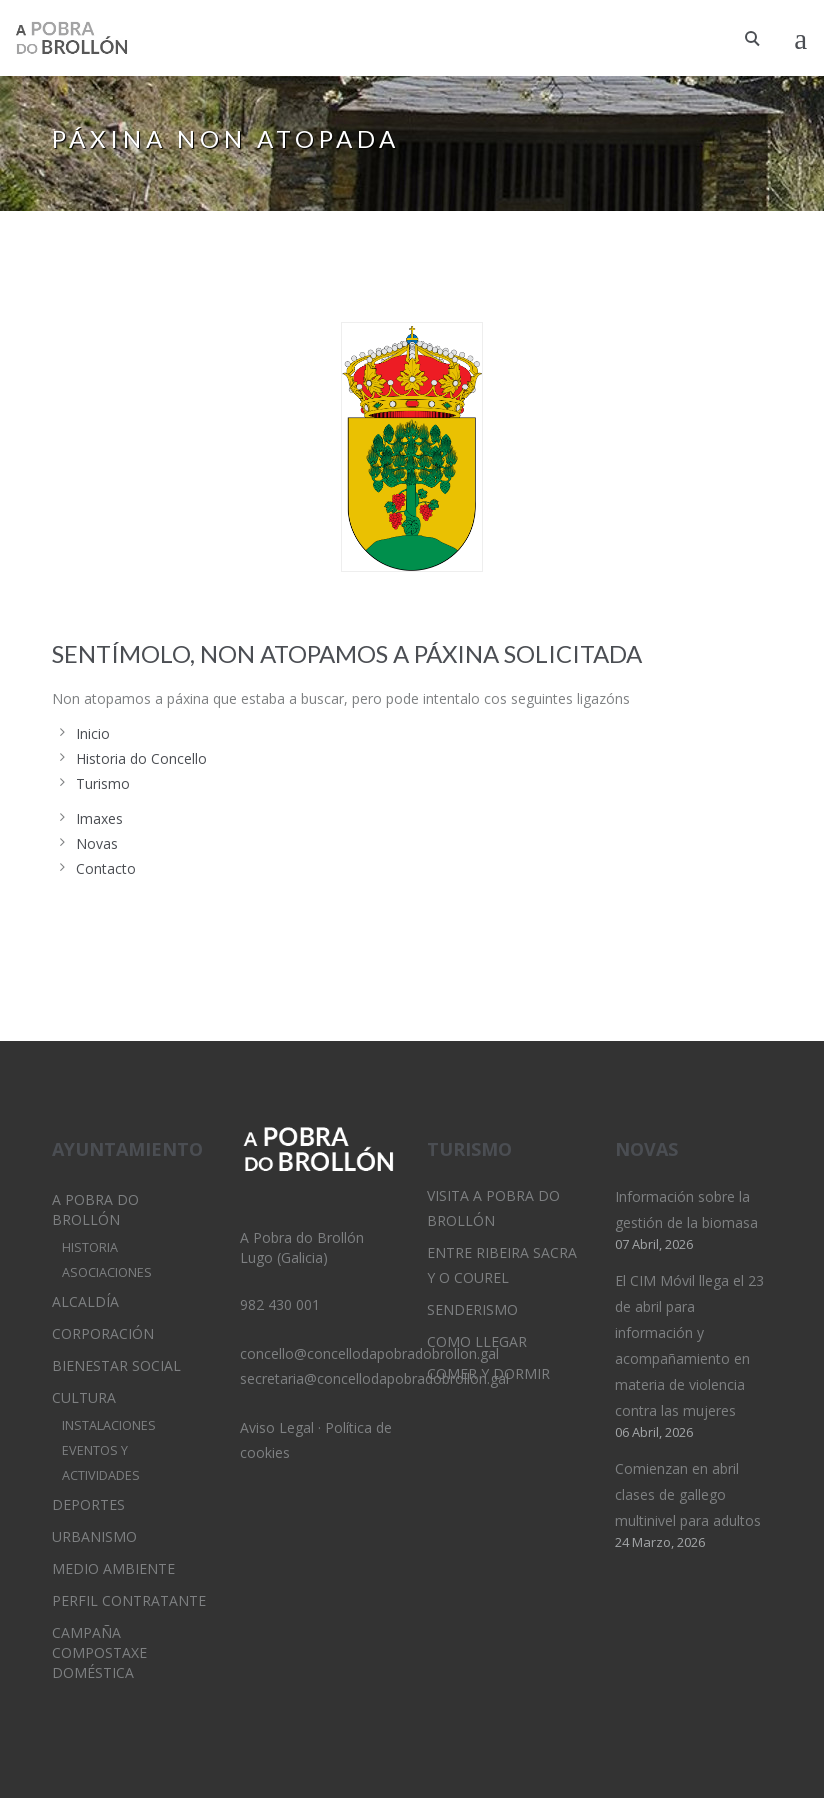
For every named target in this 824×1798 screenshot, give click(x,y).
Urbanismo (94, 1536)
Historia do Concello (141, 758)
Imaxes (99, 818)
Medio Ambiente (113, 1568)
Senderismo (472, 1309)
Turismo (103, 783)
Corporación (103, 1333)
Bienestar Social (116, 1365)
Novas (97, 843)
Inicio (93, 733)
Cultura (84, 1397)
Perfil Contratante (129, 1600)
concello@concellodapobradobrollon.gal (369, 1353)
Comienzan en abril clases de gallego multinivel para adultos (688, 1494)
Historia (90, 1247)
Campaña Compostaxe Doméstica (99, 1652)
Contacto (106, 868)
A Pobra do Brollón (95, 1209)
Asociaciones (107, 1272)
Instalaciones (109, 1425)
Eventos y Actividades (101, 1463)
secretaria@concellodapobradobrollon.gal (374, 1378)
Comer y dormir (488, 1373)
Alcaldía (85, 1301)
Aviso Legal (277, 1427)
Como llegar (477, 1341)
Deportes (88, 1504)
